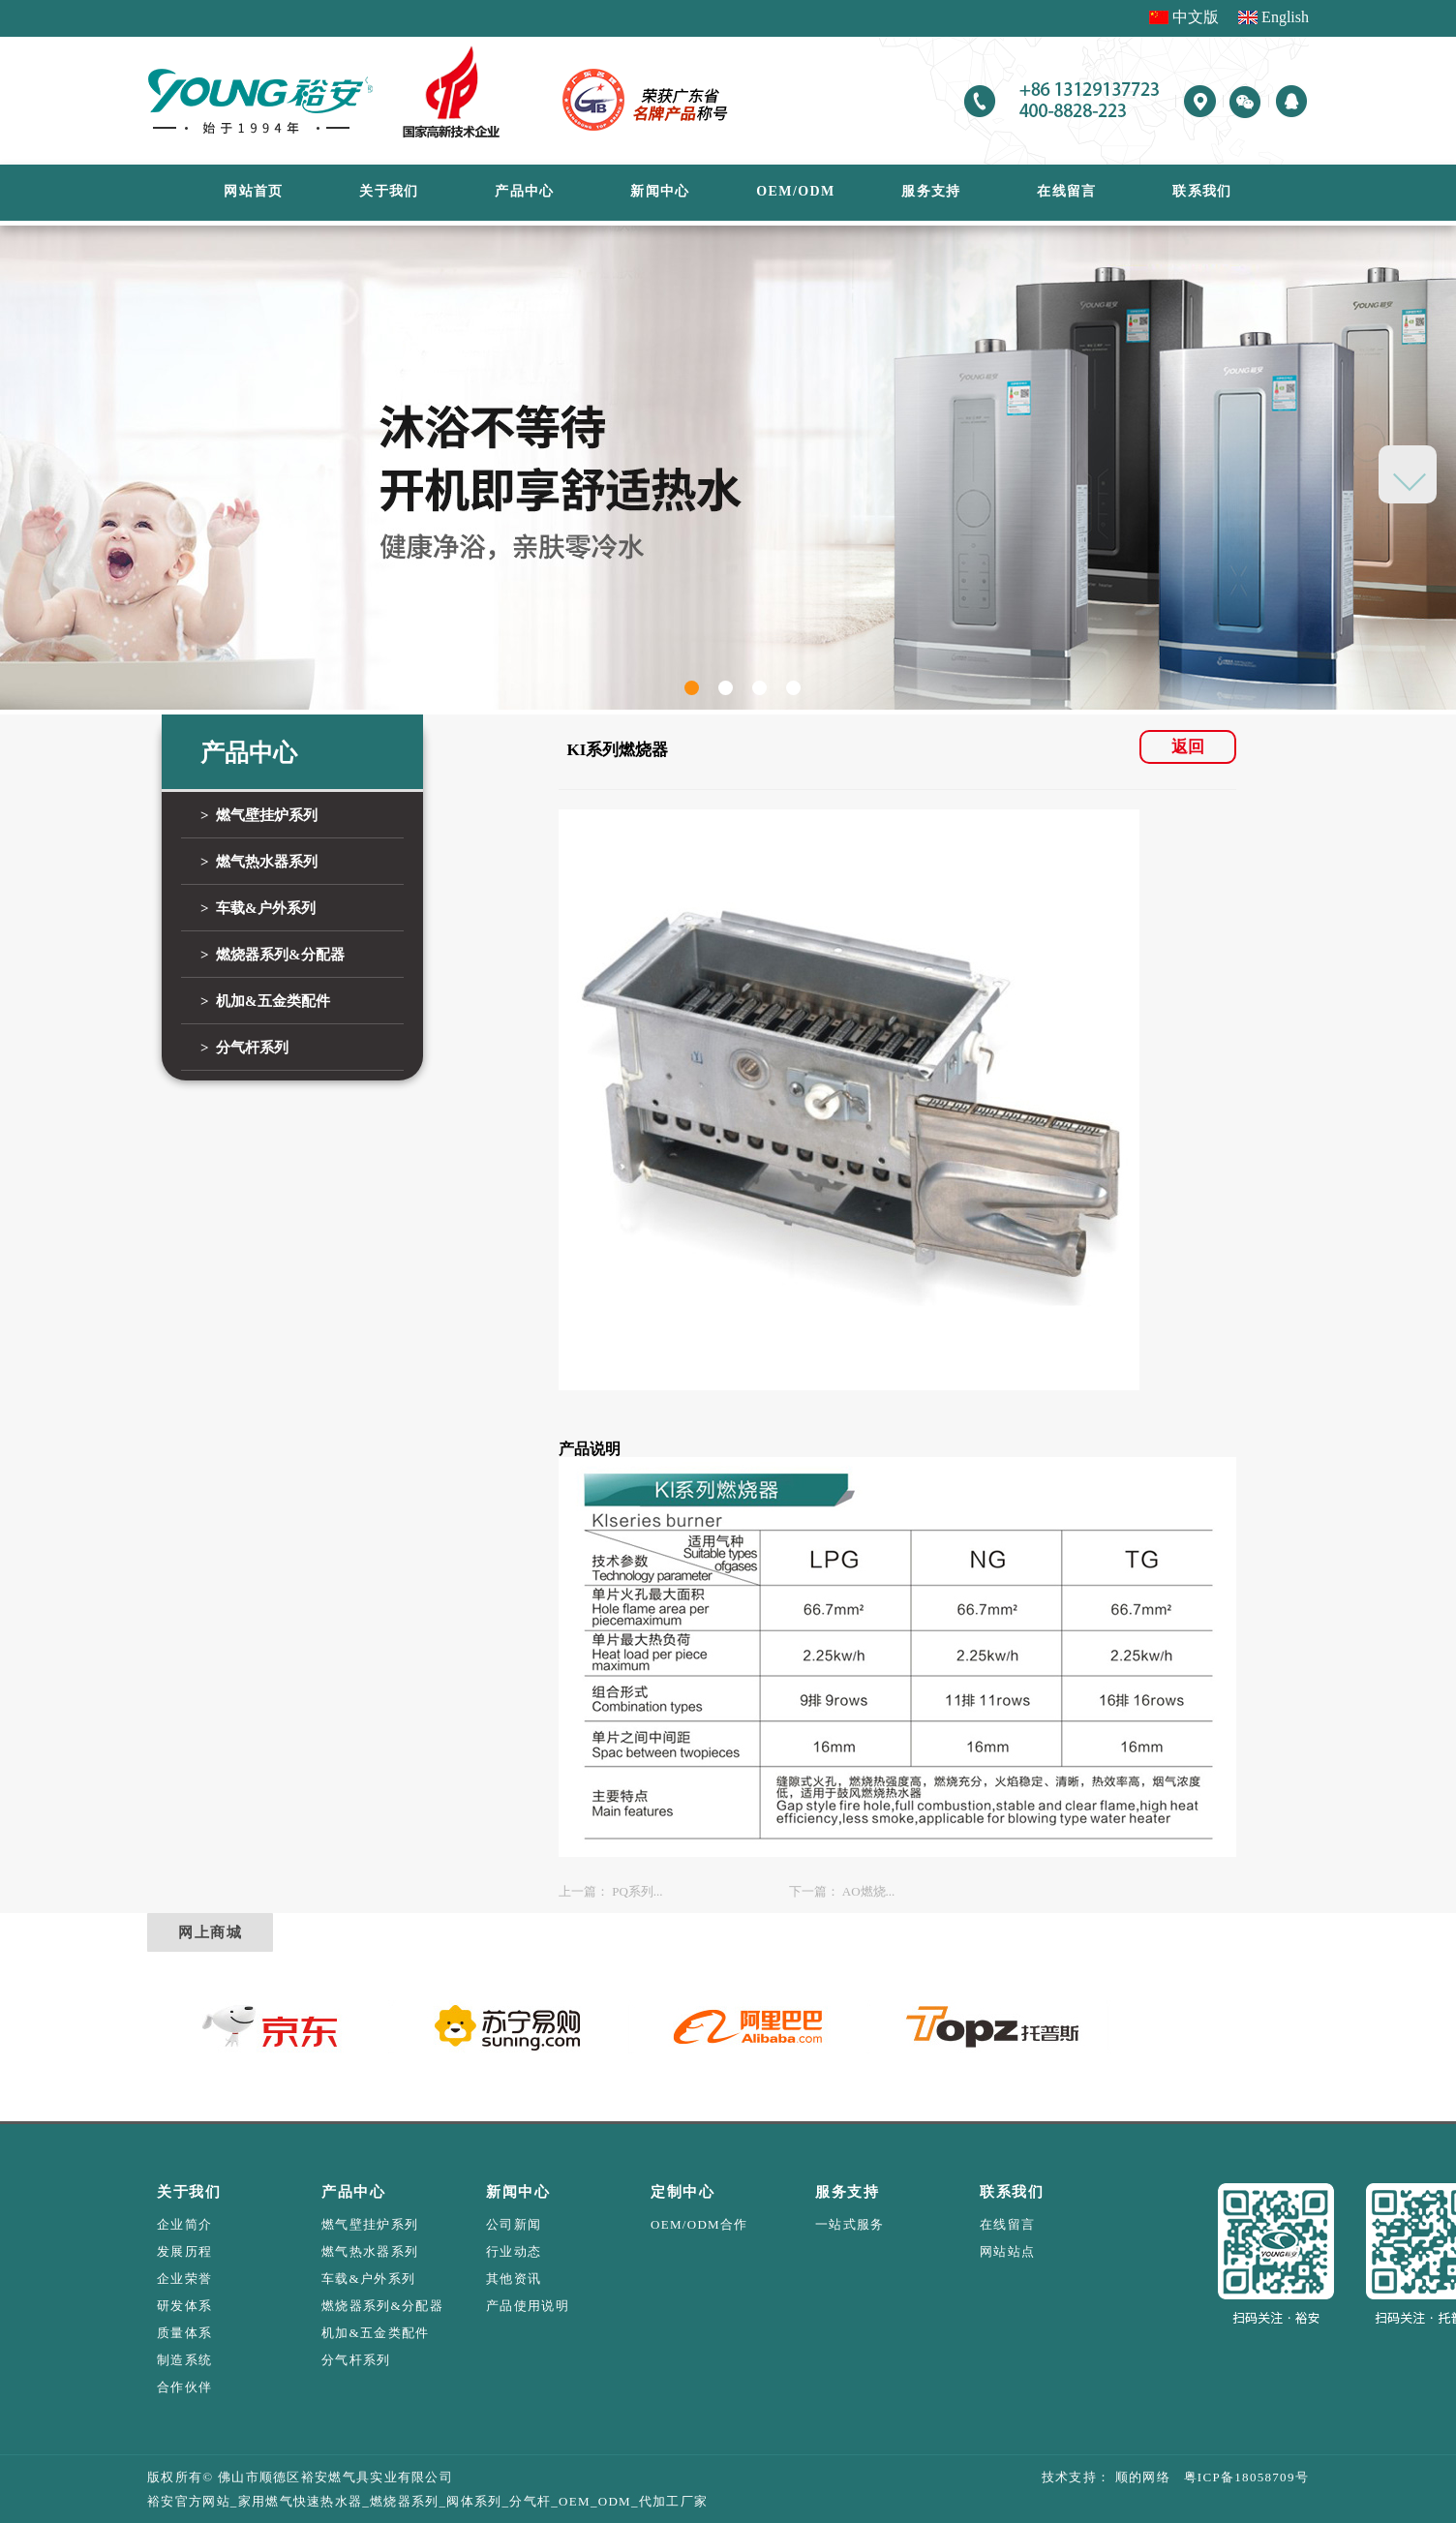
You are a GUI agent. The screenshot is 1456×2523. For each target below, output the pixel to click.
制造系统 (184, 2360)
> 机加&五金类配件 (265, 1001)
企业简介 (184, 2224)
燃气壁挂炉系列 (369, 2224)
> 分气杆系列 (244, 1047)
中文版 (1195, 17)
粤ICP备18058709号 (1239, 2477)
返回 (1187, 747)
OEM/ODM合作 (699, 2224)
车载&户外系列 (368, 2278)
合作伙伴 (184, 2387)
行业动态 (513, 2251)
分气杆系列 (356, 2360)
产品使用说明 (527, 2305)
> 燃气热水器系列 (259, 861)
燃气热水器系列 (369, 2251)
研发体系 (184, 2305)
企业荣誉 (184, 2278)
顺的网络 (1140, 2477)
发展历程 (184, 2251)
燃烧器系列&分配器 (382, 2305)
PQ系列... (637, 1891)
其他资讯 (513, 2278)
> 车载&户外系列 (258, 908)
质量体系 (184, 2332)
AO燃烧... (868, 1891)
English (1285, 17)
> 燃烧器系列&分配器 (272, 954)
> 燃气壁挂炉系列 (259, 815)
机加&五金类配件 (375, 2332)
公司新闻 (513, 2224)
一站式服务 (850, 2224)
